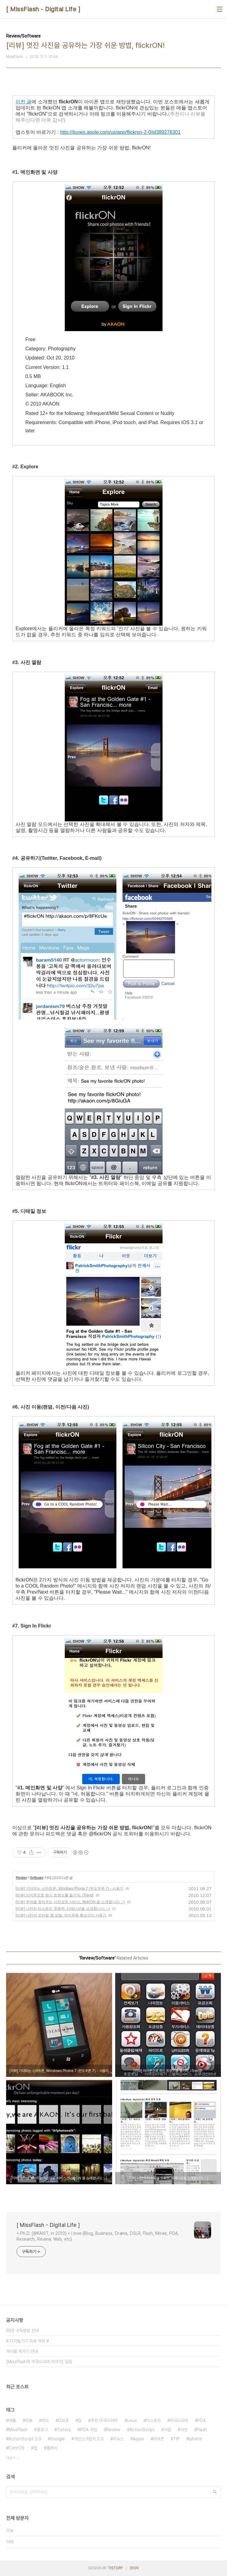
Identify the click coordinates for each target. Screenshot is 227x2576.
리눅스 (118, 2438)
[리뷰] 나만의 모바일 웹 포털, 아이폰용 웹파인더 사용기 (61, 1915)
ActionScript (142, 2429)
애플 (12, 2420)
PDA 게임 (88, 2429)
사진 (184, 2429)
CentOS (16, 2448)
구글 (167, 2429)
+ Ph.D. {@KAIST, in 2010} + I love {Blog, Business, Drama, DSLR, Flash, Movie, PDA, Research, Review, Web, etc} (97, 2236)
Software (36, 1878)
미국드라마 (179, 2420)
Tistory (64, 2429)
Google (57, 2438)
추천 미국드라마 (104, 2420)
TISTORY (115, 2568)
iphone (195, 2438)
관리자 (134, 2568)
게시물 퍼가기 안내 (22, 2351)
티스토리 (153, 2420)
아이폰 (158, 2438)
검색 (215, 2492)
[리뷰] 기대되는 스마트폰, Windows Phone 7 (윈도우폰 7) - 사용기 (69, 1888)
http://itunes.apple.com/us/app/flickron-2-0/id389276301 (120, 132)
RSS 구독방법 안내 (22, 2330)
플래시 (51, 2448)
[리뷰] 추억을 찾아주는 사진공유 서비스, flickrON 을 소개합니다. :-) (70, 1902)
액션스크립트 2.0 (89, 2438)
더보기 (10, 2458)
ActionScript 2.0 (25, 2438)
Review (21, 1878)
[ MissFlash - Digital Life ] (43, 9)
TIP (176, 2438)
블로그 (42, 2429)
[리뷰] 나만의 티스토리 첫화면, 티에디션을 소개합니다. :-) (63, 1908)
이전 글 (23, 101)
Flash (202, 2429)
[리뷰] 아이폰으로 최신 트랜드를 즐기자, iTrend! (55, 1895)
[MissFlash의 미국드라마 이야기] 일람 (39, 2361)
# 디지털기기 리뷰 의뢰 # (27, 2340)
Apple (138, 2438)
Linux (132, 2420)
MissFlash (18, 2429)
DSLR (63, 2420)
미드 (45, 2420)
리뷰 (28, 2420)
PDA (201, 2420)
